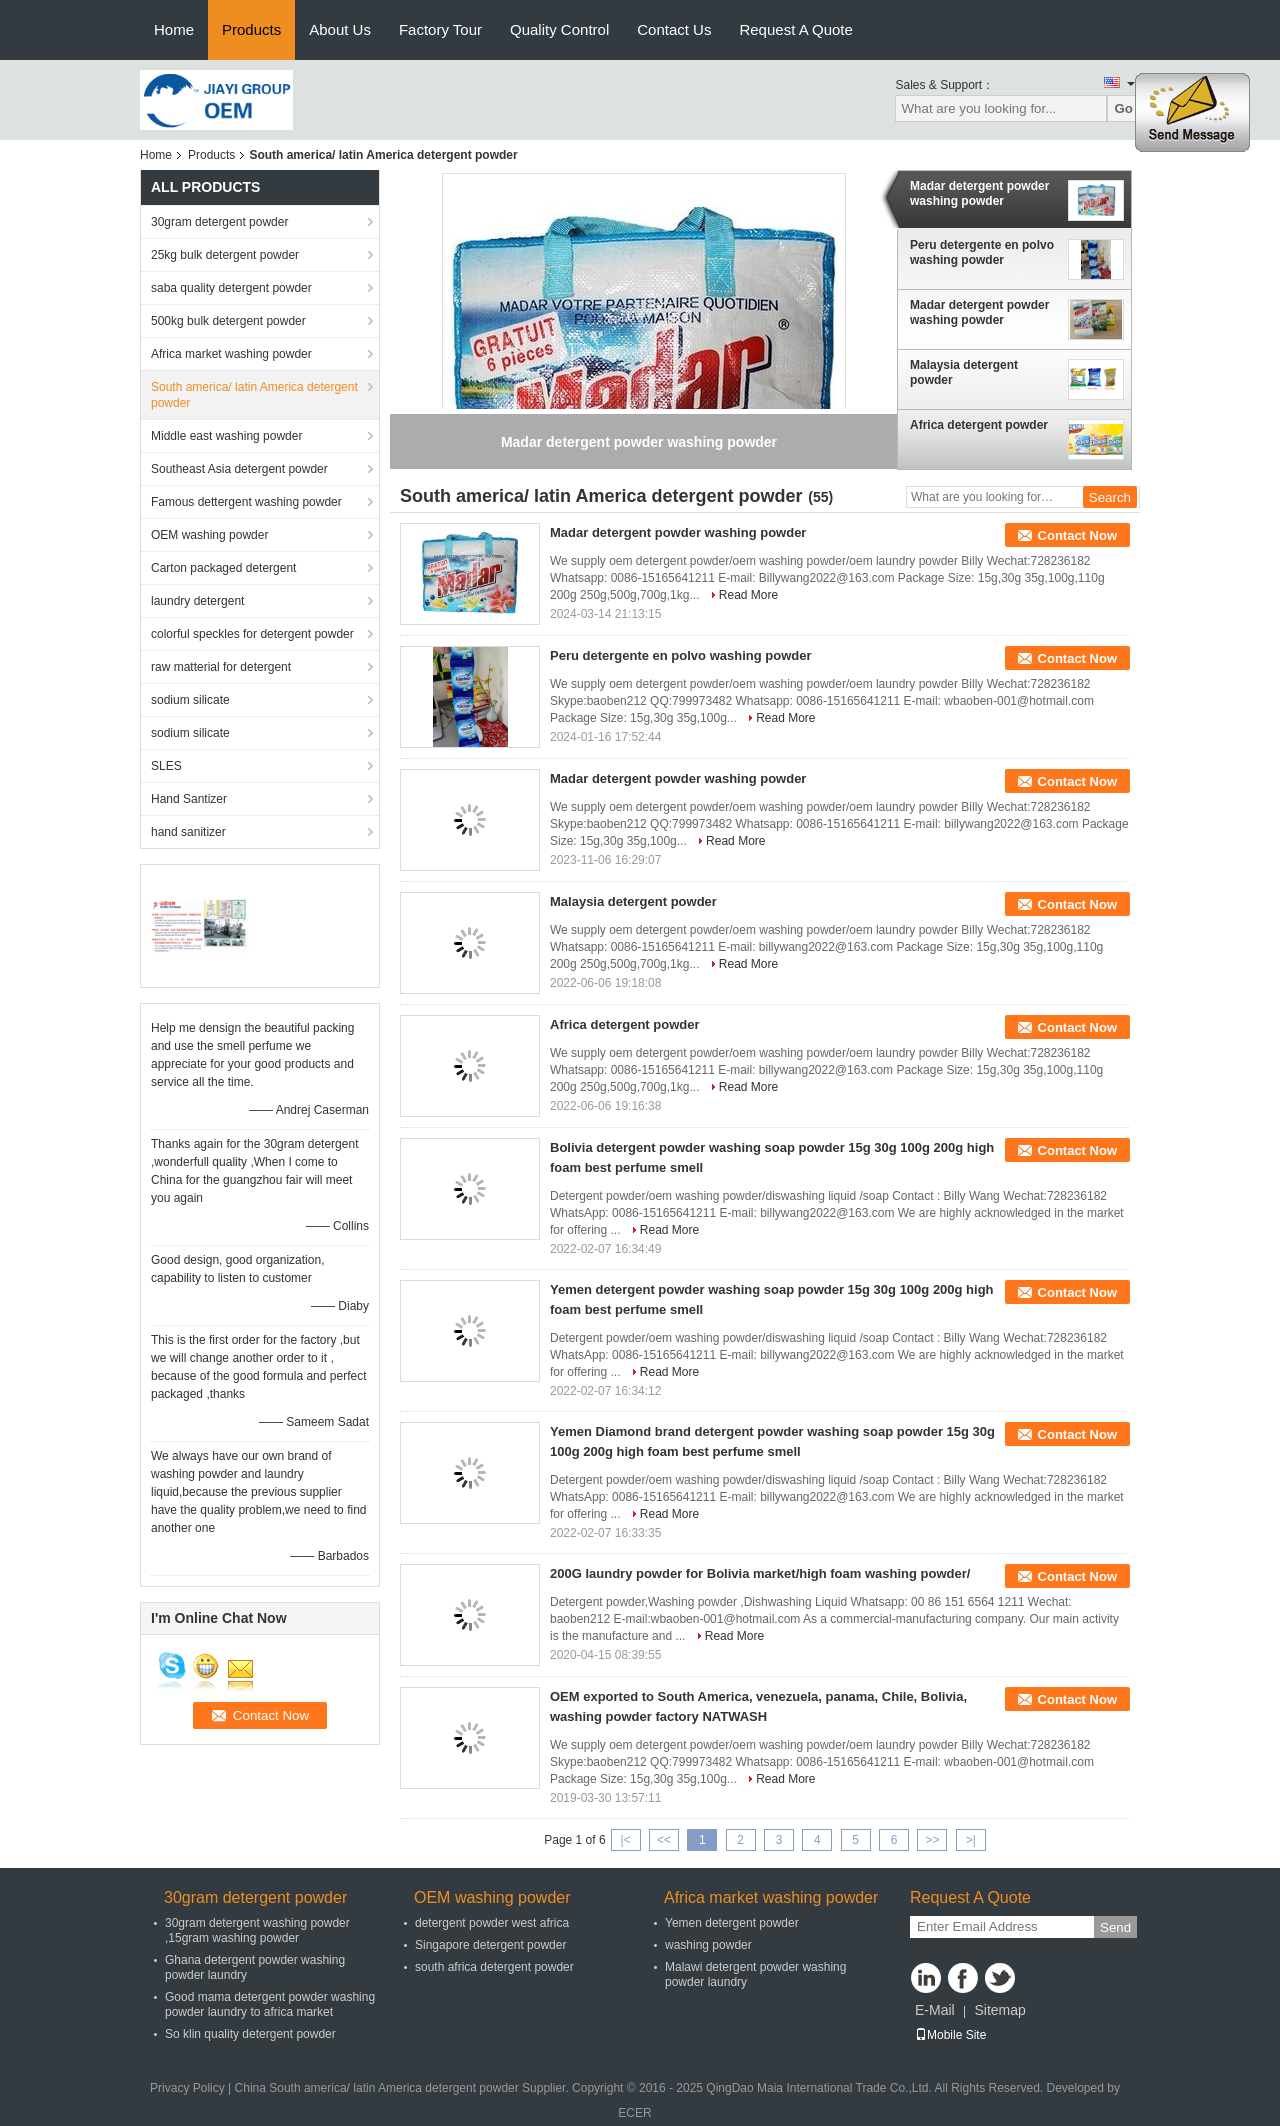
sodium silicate (190, 700)
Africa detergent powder (979, 425)
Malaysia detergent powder (964, 372)
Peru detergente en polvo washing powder (982, 252)
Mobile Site (950, 2035)
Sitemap (999, 2010)
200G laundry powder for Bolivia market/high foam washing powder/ (760, 1573)
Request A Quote (795, 29)
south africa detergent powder (494, 1967)
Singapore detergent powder (490, 1945)
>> (932, 1840)
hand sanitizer (188, 832)
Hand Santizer (189, 799)
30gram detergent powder (219, 222)
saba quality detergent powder (231, 288)
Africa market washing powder (231, 354)
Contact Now (1077, 535)
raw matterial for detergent (221, 667)
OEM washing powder (209, 535)
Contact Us (674, 29)
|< (626, 1840)
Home (174, 29)
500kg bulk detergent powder (228, 321)
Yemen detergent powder (732, 1923)
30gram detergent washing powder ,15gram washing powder (257, 1930)
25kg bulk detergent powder (225, 255)
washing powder (708, 1945)
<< (664, 1840)
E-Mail (935, 2010)
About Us (340, 29)
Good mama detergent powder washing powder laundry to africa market (270, 2004)
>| (971, 1840)
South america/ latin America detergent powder (254, 395)
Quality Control (559, 29)
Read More (748, 595)
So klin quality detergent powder (250, 2034)
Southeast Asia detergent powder (239, 469)
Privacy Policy (187, 2088)
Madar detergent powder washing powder (979, 193)
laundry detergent (197, 601)
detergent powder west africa (492, 1923)
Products (251, 29)
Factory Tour (440, 29)
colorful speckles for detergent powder (252, 634)
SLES (166, 766)
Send (1115, 1927)
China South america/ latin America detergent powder (377, 2088)
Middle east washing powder (226, 436)
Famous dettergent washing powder (246, 502)
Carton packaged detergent (223, 568)
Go (1123, 108)
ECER (634, 2113)
